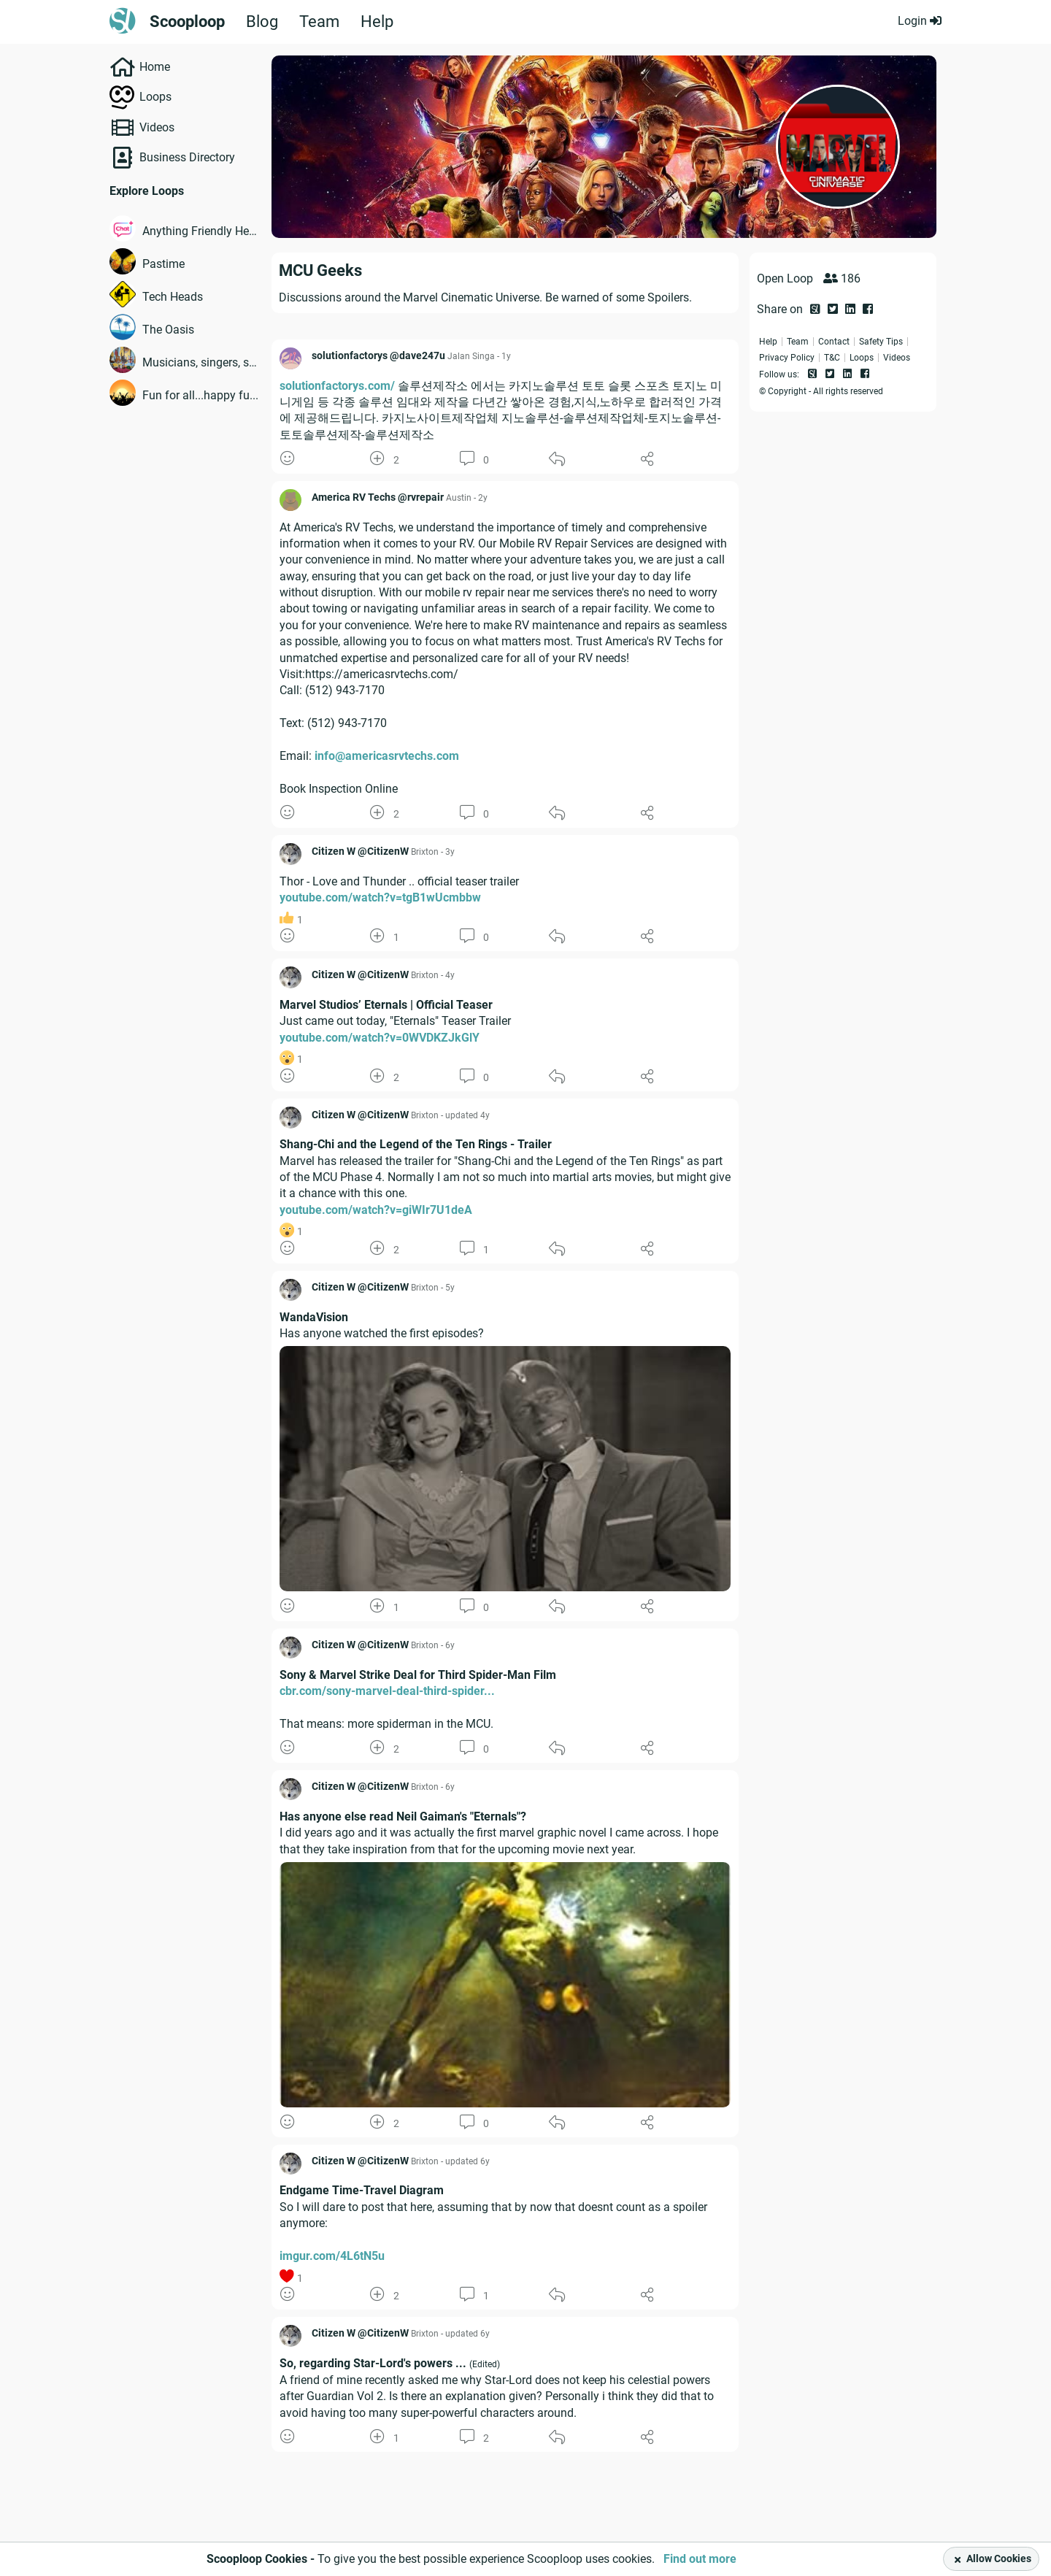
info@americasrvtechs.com (387, 756)
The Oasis (168, 330)
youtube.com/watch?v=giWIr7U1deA (376, 1210)
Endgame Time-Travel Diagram (362, 2190)
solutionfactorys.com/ (337, 386)
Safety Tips (881, 342)
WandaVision (314, 1317)
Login (920, 21)
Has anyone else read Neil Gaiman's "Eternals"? (403, 1816)
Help (377, 22)
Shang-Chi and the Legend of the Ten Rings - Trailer (416, 1144)
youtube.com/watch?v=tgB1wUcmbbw (380, 897)
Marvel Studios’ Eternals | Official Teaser (386, 1005)
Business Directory (187, 157)
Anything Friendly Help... (200, 231)
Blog (262, 22)
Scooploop (187, 22)
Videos (156, 127)
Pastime (163, 264)
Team (319, 22)
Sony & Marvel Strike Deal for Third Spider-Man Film (418, 1675)
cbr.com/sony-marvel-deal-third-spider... (387, 1691)
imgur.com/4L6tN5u (332, 2256)
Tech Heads (172, 297)
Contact (834, 342)
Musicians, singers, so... (200, 362)
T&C (832, 358)
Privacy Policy (787, 358)
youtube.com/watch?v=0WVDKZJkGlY (380, 1038)
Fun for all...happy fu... (200, 395)
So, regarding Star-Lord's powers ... (373, 2363)
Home (154, 67)
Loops (155, 97)
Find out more (699, 2559)
